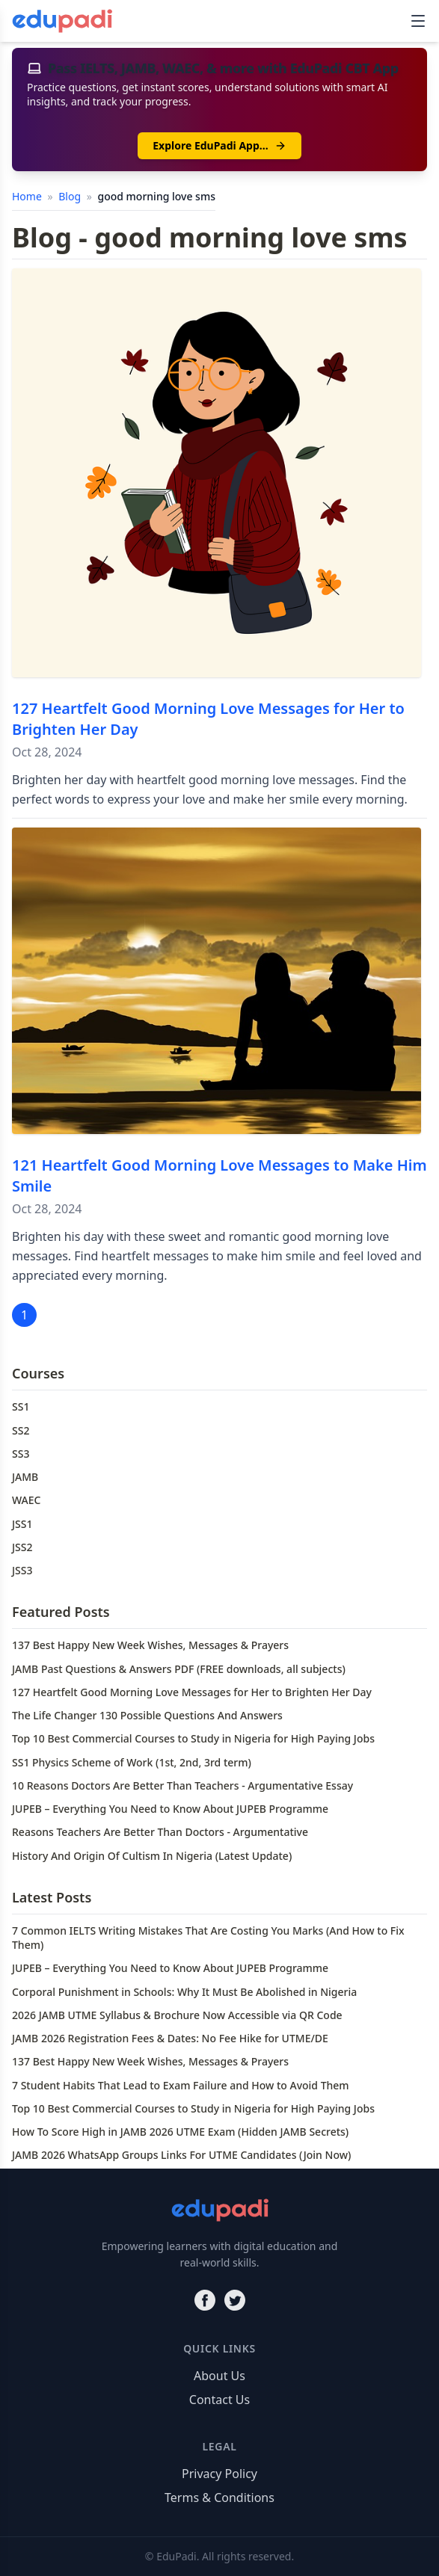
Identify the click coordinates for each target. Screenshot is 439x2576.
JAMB (25, 1477)
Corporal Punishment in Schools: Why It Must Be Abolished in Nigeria (184, 1992)
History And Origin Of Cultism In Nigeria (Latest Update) (152, 1856)
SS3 (20, 1453)
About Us (219, 2375)
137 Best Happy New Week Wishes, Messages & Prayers (150, 1645)
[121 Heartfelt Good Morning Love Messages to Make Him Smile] (216, 981)
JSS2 (22, 1547)
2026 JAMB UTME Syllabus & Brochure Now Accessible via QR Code (177, 2015)
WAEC (26, 1500)
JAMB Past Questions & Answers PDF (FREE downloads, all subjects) (179, 1669)
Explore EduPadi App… (219, 145)
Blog (70, 196)
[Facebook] (204, 2300)
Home (28, 196)
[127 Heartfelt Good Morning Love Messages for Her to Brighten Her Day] (216, 472)
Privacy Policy (219, 2473)
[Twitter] (234, 2300)
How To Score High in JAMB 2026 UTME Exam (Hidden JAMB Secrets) (180, 2131)
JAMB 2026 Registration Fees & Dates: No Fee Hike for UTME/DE (170, 2038)
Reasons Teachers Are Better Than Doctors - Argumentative (160, 1832)
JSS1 (22, 1524)
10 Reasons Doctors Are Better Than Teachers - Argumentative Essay (182, 1785)
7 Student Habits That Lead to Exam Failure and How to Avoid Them (180, 2085)
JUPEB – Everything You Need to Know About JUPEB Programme (170, 1809)
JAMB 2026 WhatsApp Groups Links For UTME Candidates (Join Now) (181, 2155)
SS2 (20, 1430)
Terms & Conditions (219, 2497)
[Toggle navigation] (418, 21)
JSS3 (22, 1570)
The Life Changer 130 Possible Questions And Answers (147, 1715)
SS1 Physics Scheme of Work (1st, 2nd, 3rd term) (131, 1762)
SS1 (20, 1406)
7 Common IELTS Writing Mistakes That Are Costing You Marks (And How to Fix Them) (208, 1937)
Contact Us (219, 2399)
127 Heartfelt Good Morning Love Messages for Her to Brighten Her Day (192, 1692)
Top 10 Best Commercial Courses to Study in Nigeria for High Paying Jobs (193, 1738)
